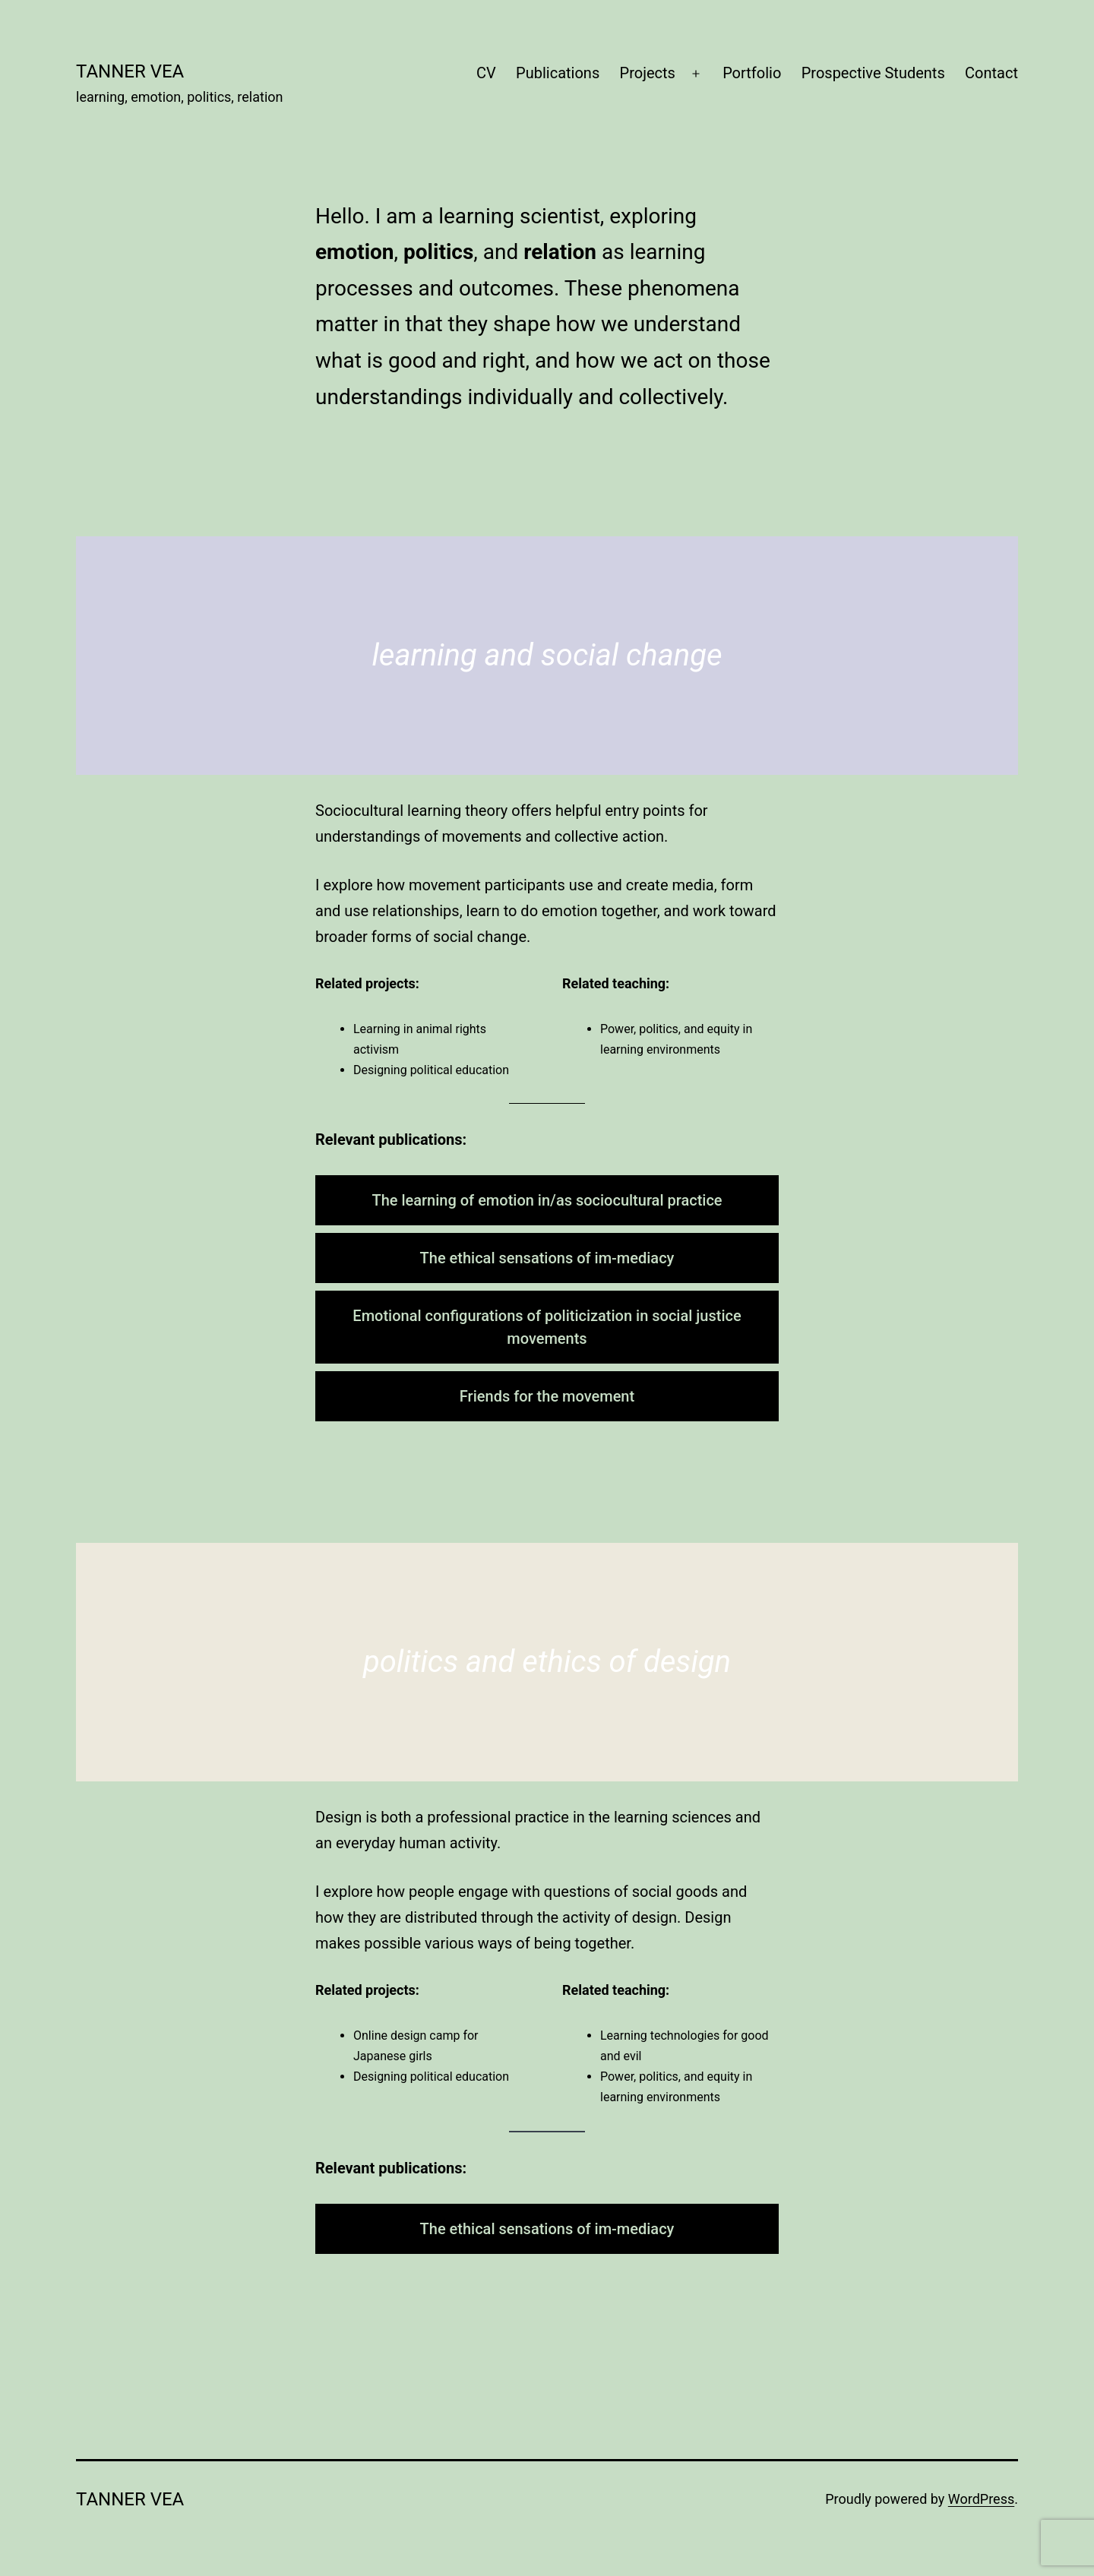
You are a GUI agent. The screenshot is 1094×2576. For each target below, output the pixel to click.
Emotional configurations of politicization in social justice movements (547, 1327)
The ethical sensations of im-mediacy (547, 1258)
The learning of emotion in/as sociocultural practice (547, 1200)
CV (486, 73)
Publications (557, 73)
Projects (647, 73)
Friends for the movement (547, 1396)
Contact (991, 73)
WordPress (981, 2499)
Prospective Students (873, 73)
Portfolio (751, 73)
